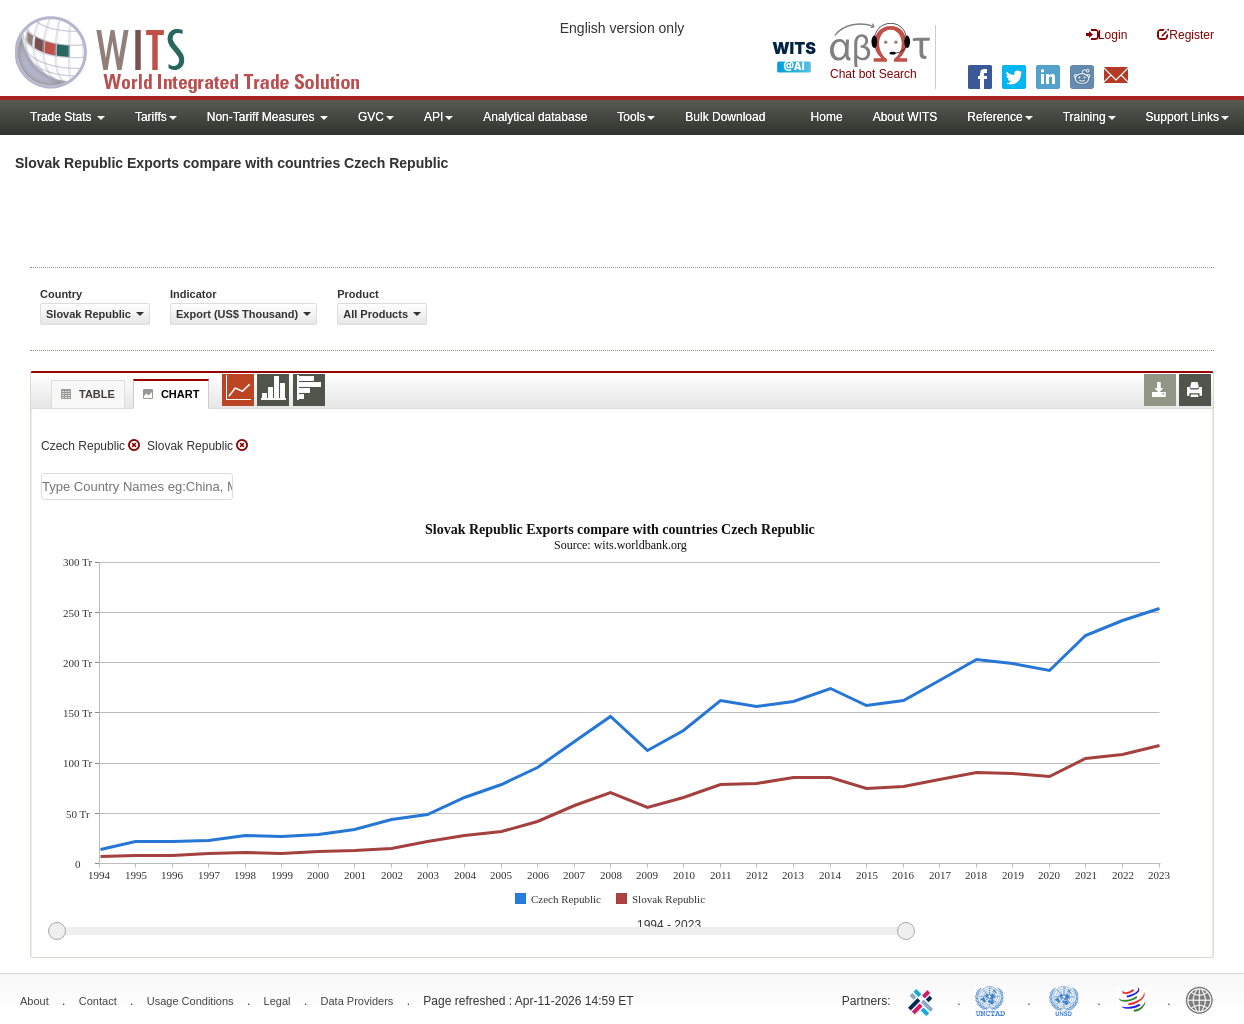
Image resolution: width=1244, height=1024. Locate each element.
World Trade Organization (1134, 999)
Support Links (1187, 117)
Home (827, 117)
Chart (169, 394)
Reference (999, 117)
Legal (277, 1001)
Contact (98, 1001)
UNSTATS (1064, 999)
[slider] (481, 932)
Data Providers (357, 1001)
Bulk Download (725, 117)
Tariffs (156, 117)
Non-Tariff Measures (267, 117)
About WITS (905, 117)
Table (85, 394)
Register (1185, 34)
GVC (376, 117)
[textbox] (137, 486)
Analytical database (535, 117)
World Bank (1204, 999)
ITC (924, 999)
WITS (200, 50)
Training (1089, 117)
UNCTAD (994, 999)
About (34, 1001)
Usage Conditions (190, 1001)
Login (1106, 34)
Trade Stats (67, 117)
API (438, 117)
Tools (636, 117)
